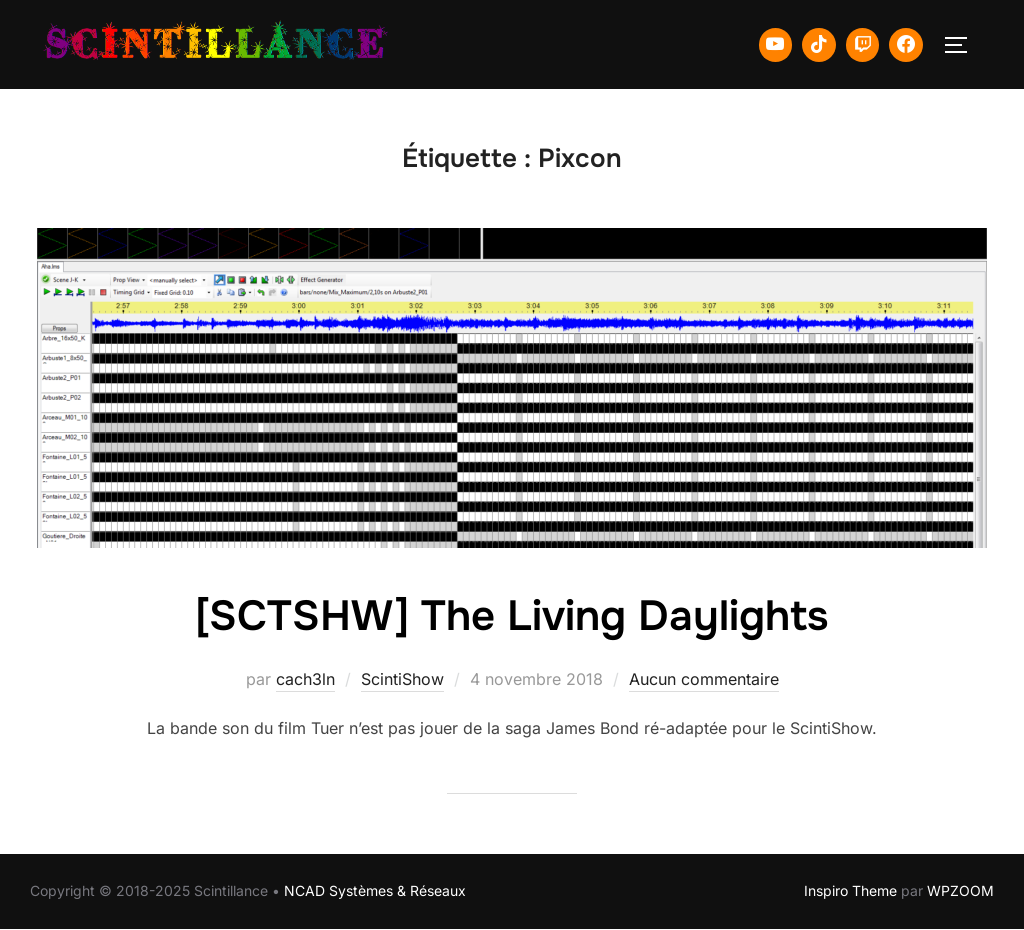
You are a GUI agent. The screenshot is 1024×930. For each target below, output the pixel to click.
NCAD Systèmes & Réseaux (375, 890)
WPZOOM (960, 890)
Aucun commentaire (704, 679)
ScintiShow (402, 679)
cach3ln (305, 679)
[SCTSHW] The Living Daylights (511, 616)
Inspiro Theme (850, 890)
